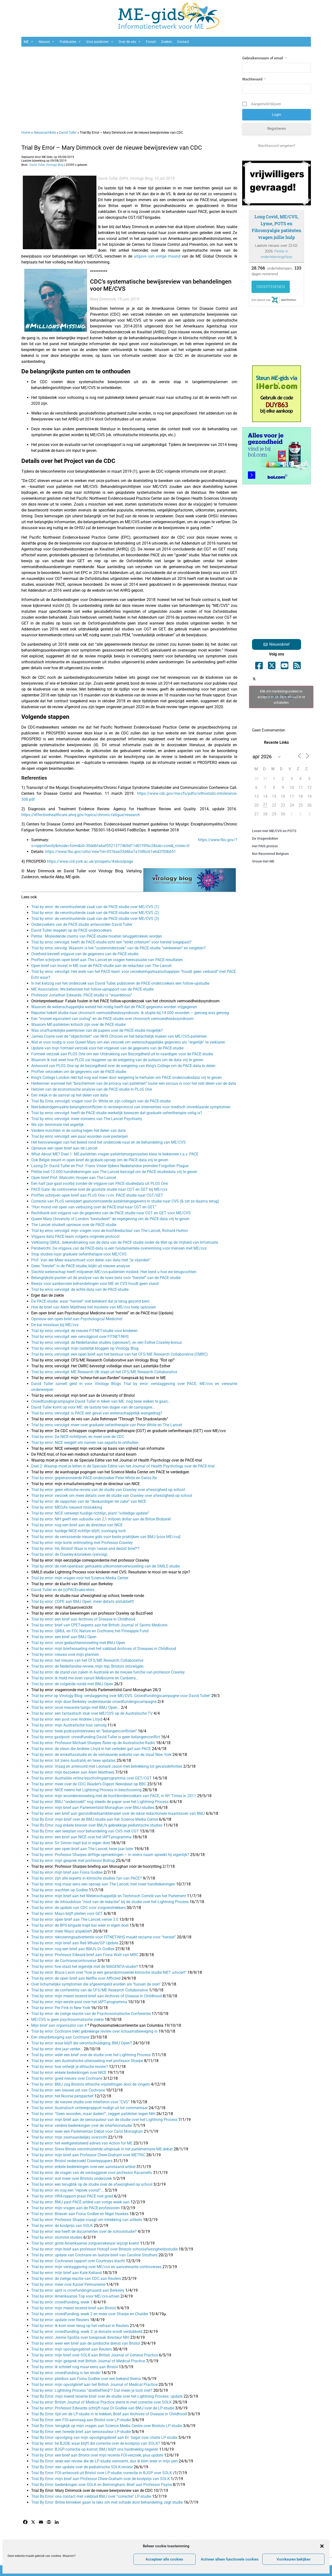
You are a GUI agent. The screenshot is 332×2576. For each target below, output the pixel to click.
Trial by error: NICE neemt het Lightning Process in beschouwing (87, 1790)
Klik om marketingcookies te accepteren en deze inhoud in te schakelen (281, 696)
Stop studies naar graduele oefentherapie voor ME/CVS (79, 1254)
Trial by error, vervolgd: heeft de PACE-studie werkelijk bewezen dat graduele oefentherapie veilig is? (116, 1113)
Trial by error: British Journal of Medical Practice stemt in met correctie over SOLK (102, 2402)
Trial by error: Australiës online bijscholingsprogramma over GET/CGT (92, 1778)
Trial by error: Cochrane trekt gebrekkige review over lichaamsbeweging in (95, 2031)
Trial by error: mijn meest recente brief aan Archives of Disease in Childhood (97, 1996)
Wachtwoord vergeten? (276, 146)
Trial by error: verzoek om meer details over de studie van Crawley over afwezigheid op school (111, 1495)
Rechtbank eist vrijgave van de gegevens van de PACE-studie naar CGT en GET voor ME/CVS (111, 1213)
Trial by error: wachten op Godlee (60, 1890)
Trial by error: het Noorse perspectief (62, 2096)
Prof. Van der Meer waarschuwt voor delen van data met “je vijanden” (90, 1260)
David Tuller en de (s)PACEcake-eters (62, 1589)
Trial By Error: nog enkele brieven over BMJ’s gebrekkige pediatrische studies (97, 1825)
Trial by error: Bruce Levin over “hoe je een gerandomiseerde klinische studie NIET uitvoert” (109, 1972)
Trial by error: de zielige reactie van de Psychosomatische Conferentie (91, 2013)
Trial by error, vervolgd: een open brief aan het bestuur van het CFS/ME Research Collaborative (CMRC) (119, 1354)
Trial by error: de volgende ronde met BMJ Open (72, 1684)
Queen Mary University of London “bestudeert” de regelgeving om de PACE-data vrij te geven (110, 1218)
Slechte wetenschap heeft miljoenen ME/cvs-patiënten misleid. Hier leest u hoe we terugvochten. (114, 1271)
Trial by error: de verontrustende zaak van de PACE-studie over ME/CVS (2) (95, 912)
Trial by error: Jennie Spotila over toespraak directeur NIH (80, 2337)
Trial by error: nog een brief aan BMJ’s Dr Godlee (73, 1949)
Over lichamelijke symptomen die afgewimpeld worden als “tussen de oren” (96, 1984)
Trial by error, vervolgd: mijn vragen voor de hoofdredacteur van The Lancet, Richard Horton (109, 1230)
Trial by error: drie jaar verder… (57, 2049)
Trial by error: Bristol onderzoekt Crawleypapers (72, 2160)
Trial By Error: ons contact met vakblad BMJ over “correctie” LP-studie (91, 2496)
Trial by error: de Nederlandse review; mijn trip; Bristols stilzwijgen (87, 1666)
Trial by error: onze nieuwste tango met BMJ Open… (76, 1707)
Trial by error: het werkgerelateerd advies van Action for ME (82, 2143)
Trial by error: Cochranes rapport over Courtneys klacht (78, 2261)
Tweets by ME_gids (281, 697)
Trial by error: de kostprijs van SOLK (62, 2225)
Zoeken (166, 42)
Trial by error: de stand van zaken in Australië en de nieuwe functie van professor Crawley (108, 1672)
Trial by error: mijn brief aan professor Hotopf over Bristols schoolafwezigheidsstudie (105, 2249)
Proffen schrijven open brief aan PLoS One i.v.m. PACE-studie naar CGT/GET (97, 1195)
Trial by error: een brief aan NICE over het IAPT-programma (82, 1837)
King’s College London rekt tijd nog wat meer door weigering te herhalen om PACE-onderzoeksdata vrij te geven (126, 1077)
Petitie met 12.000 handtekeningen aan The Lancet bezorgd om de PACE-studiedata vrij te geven (114, 1171)
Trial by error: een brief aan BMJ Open (63, 1637)
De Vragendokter (265, 838)
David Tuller (68, 132)
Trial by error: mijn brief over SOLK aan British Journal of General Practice (95, 2355)
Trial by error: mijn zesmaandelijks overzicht (69, 2137)
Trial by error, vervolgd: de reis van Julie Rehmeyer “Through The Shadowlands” (99, 1419)
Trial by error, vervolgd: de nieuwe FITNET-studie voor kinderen (84, 1330)
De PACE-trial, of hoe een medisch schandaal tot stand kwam (83, 1454)
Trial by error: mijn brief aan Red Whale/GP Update (75, 1943)
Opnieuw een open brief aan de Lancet (64, 1148)
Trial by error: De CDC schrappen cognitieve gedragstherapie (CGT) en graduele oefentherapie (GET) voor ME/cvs (128, 1430)
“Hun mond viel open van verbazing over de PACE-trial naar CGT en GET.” (94, 1207)
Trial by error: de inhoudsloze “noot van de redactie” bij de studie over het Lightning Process (110, 1901)
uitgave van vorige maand (158, 256)
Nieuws (47, 42)
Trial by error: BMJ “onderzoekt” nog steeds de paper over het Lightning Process (100, 1801)
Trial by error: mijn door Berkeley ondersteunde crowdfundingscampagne (94, 1701)
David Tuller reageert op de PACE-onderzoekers (71, 930)
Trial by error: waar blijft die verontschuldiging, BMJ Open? (82, 2043)
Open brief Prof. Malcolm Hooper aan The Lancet (73, 1177)
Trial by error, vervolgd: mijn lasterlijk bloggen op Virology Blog (84, 1348)
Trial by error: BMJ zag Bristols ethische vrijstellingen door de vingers (91, 2084)
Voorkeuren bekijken (293, 2559)
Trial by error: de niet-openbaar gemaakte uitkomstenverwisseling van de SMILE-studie (105, 1566)
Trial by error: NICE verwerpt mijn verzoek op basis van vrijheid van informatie (97, 1448)
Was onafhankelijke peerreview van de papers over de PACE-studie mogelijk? (97, 1030)
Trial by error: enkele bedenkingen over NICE (69, 2072)
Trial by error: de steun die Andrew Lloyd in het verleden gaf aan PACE (91, 1748)
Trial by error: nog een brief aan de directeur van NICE (77, 1525)
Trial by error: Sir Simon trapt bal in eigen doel (71, 1843)
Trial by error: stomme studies (57, 2237)
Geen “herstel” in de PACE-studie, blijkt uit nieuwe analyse (80, 1266)
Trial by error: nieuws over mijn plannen (65, 1654)
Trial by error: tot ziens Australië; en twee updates (74, 1760)
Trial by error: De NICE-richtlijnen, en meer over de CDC (77, 1436)
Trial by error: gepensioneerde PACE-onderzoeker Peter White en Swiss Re (94, 1478)
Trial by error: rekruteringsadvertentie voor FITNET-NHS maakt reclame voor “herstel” (104, 1937)
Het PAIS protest (265, 846)
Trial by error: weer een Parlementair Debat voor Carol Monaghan (87, 2131)
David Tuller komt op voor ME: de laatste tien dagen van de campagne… (93, 1407)
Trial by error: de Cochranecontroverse (64, 1960)
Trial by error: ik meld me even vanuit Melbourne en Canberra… (84, 1678)
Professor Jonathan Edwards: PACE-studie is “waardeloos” (81, 995)
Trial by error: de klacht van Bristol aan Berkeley (72, 1584)
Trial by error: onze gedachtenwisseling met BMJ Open (78, 1642)
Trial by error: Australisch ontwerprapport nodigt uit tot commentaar (90, 2107)
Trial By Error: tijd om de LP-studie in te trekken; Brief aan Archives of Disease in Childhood (109, 2414)
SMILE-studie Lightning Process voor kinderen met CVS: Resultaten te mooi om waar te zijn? (110, 1572)
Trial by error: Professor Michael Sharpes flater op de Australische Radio (93, 1742)
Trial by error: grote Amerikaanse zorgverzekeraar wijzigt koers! (85, 2243)
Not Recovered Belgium (270, 854)
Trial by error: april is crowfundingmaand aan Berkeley (78, 2290)
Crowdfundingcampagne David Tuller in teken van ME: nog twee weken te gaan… (101, 1401)
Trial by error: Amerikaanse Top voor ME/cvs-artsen (75, 2296)
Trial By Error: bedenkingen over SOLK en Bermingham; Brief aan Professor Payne (102, 2484)
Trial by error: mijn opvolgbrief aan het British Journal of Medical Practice (95, 2384)
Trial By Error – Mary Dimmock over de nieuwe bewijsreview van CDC (111, 147)
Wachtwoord (254, 79)
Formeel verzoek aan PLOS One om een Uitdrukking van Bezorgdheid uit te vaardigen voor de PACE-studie (122, 1054)
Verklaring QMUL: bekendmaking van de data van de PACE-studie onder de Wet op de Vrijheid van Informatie (124, 1242)
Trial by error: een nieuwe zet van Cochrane (68, 2090)
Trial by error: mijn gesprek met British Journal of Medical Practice (88, 2361)
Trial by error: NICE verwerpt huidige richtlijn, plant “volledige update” (90, 1513)
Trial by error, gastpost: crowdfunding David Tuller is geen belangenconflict (96, 1737)
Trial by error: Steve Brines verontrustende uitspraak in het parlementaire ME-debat (102, 2149)
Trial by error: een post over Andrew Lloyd (67, 1719)
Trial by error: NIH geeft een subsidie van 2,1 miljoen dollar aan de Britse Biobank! (101, 1519)
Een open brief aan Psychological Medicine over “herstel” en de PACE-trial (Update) (102, 1313)
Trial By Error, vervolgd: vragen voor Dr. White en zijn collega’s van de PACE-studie (101, 1101)
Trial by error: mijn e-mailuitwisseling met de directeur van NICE (85, 1483)
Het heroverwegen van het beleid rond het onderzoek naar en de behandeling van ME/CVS (108, 1142)
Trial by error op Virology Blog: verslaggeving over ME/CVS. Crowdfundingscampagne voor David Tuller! (121, 1695)
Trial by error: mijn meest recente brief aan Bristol (74, 2308)
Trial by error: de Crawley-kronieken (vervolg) (69, 1554)
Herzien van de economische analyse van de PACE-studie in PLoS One (91, 1089)
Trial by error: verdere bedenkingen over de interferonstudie (82, 2125)
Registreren (276, 128)
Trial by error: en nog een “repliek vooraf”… (68, 2190)
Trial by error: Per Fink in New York (61, 2007)
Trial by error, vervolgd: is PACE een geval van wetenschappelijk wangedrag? (96, 1413)
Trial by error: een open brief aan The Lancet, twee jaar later (82, 1848)
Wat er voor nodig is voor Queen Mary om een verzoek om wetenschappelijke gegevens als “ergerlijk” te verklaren (128, 1042)
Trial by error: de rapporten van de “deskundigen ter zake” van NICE (88, 1501)
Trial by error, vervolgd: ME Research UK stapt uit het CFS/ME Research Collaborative (104, 1372)
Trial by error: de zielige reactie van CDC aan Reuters (76, 2278)
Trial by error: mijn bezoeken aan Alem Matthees (73, 1772)
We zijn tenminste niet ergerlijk (57, 1124)
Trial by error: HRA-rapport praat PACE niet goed (72, 2196)
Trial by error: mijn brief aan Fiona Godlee (67, 1872)
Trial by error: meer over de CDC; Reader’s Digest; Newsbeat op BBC (89, 1784)
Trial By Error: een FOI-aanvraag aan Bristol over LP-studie (81, 2420)
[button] (321, 2546)
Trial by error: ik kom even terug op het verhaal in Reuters (80, 2325)
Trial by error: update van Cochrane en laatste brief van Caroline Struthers (95, 2255)
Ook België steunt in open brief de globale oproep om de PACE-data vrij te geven (99, 1160)
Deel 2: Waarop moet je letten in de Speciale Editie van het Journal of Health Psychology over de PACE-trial (123, 1466)
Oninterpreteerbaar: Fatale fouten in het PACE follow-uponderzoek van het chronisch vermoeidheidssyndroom (125, 1001)
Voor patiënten (100, 42)
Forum (151, 42)
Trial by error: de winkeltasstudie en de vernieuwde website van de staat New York (102, 1754)
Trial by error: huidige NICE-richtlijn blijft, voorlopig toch (78, 1531)
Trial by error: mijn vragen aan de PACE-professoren (76, 2208)
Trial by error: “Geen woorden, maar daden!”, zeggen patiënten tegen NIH (93, 2113)
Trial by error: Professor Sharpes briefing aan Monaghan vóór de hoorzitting (96, 1866)
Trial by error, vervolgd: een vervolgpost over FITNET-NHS (80, 1336)
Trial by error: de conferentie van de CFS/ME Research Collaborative (90, 1990)
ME (29, 42)
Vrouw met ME (263, 861)
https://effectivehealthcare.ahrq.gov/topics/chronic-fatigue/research (80, 814)
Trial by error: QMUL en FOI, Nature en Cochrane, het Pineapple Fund (89, 1631)
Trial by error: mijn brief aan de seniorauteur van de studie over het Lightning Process (104, 2119)
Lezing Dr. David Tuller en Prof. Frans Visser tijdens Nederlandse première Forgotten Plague (109, 1166)
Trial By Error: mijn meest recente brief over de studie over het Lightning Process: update (107, 2396)
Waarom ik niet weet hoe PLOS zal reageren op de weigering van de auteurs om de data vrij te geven (117, 1060)
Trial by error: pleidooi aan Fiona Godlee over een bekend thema (86, 2378)
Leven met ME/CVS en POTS (274, 831)
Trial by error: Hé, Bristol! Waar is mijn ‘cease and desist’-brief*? (85, 1548)
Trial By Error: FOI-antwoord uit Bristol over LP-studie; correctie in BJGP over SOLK (102, 2473)
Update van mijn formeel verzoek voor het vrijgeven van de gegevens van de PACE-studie (107, 1048)
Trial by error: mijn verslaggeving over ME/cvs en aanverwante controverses (96, 2266)
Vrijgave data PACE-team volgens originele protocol (75, 1236)
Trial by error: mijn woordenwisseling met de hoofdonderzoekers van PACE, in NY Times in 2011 (114, 1795)
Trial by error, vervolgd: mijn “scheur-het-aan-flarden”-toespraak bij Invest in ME (98, 1377)
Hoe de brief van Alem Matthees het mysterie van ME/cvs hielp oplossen (93, 1307)
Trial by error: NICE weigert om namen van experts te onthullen (84, 1442)
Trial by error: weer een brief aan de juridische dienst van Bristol (86, 2343)
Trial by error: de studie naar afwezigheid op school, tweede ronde (87, 1595)
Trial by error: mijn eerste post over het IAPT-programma (79, 2002)
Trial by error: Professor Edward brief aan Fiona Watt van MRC (85, 1954)
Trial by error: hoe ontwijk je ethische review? (70, 2066)
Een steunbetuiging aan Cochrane (60, 2037)
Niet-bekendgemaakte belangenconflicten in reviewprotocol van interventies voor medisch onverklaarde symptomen (130, 1107)
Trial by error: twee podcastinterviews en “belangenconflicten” (84, 1731)
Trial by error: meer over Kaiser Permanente (68, 2284)
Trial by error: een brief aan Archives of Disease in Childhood (83, 1619)
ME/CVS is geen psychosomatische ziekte (68, 2019)
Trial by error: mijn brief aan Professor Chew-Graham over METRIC (88, 2155)
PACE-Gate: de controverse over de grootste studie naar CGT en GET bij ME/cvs (99, 1189)
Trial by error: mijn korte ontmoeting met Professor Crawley (82, 1542)
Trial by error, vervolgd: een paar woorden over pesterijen (79, 1136)
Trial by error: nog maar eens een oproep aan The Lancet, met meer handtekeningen (103, 1884)
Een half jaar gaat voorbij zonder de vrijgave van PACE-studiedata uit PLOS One (99, 1183)
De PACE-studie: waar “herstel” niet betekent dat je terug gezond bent (90, 1301)
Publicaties (70, 42)
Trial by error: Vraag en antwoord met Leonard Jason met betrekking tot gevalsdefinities (107, 1766)
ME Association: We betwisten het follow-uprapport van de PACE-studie (92, 989)
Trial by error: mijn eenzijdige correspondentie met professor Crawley (90, 1560)
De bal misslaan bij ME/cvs (55, 1324)
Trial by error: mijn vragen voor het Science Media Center (79, 1578)
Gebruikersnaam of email (264, 58)
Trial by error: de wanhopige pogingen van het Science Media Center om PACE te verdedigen (110, 1472)
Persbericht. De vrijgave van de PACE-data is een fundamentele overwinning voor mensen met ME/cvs (119, 1248)
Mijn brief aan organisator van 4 (59, 2025)
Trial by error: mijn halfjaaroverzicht (62, 1607)
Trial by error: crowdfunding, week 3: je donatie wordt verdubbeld (87, 2331)
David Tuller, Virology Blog (46, 165)
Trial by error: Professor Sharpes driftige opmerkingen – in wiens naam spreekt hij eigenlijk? (110, 1854)
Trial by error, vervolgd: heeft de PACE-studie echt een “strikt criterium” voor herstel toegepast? (111, 942)
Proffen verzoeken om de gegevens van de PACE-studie (78, 1071)
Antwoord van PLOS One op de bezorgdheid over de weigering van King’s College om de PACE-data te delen (123, 1065)
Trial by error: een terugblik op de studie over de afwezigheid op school (92, 2184)
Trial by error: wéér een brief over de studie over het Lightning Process (91, 2055)
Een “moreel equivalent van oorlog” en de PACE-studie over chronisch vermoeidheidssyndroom (112, 1018)
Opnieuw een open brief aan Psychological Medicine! (76, 1319)
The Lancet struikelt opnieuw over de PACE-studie (73, 1224)
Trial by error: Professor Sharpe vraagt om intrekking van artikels (87, 2219)
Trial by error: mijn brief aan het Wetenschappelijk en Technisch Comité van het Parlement (109, 1896)
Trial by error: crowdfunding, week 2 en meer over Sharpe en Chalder (90, 2314)
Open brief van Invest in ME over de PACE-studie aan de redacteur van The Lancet (101, 965)
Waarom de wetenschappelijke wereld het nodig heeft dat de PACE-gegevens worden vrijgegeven (114, 1007)
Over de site (130, 42)
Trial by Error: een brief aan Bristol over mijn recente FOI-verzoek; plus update (97, 2455)
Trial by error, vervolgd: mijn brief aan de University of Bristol (83, 1395)
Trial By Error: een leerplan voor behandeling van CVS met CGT (85, 1831)
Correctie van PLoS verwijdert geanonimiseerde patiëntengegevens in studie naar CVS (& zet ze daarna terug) (125, 1201)
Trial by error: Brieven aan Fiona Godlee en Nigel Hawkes (80, 2213)
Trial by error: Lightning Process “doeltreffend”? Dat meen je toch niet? (92, 2390)
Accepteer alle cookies (164, 2559)
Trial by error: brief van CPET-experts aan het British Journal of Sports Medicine (99, 1625)
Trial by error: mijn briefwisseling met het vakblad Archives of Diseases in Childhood (103, 1648)
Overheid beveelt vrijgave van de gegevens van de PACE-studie (84, 954)
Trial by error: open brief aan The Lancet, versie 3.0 (75, 1919)
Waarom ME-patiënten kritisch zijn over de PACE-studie (78, 1024)
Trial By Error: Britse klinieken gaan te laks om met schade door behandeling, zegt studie (107, 2502)
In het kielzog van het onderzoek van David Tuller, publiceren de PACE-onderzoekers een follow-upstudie (120, 983)
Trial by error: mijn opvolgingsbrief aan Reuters (72, 2349)
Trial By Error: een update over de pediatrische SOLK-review (82, 2467)
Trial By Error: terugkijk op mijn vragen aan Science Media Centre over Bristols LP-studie (107, 2425)
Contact (183, 42)
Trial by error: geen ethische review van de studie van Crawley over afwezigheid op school (108, 1489)
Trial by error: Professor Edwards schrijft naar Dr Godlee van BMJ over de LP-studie (103, 2408)
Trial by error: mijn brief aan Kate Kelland (67, 2272)
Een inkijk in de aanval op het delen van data (69, 1095)
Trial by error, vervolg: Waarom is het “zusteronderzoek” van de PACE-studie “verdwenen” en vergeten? (118, 948)
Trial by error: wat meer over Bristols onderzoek (72, 2178)
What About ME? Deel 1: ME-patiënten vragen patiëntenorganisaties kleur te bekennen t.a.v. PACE (115, 1154)
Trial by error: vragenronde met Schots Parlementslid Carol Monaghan (92, 1689)
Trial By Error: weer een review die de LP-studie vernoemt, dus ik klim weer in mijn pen (105, 2461)
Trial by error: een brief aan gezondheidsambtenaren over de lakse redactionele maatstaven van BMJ (118, 1813)
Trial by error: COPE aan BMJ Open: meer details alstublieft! (82, 1601)
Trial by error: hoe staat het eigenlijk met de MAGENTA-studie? (85, 1966)
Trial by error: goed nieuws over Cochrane (67, 2078)
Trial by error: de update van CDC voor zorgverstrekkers (79, 1907)
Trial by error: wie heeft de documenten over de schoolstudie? (84, 2231)
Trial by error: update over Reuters (60, 2319)
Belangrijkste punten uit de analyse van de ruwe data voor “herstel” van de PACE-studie (106, 1277)
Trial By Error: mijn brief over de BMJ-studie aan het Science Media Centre (95, 1819)
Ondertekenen (270, 287)
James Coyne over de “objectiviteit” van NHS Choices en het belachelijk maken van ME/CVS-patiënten (119, 1036)
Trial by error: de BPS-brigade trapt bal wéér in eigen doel (80, 1925)
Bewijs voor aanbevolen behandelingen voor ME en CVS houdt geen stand (95, 1283)
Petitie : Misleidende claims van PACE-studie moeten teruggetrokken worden (96, 936)
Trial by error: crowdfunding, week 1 (62, 2302)
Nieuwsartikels (45, 132)
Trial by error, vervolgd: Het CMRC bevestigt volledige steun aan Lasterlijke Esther (100, 1366)
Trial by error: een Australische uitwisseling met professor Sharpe (87, 2060)
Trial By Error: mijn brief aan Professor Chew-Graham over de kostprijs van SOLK (101, 2478)
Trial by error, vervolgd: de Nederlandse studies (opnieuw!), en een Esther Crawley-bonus (106, 1342)
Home (25, 132)
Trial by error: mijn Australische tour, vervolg (69, 1725)
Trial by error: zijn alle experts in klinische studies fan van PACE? (87, 1878)
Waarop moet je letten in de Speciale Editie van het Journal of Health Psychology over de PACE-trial (116, 1460)
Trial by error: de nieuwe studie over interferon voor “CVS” (81, 2102)
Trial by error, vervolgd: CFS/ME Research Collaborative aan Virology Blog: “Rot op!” (103, 1360)
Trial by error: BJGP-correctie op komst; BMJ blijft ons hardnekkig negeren (95, 2449)
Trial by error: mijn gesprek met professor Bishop (73, 1860)
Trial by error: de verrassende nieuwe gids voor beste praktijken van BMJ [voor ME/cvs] (105, 1536)
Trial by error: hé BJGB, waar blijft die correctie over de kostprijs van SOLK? (96, 2443)
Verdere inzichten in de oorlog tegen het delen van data (78, 1130)
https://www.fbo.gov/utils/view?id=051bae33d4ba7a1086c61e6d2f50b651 (110, 851)
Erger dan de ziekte (47, 1295)
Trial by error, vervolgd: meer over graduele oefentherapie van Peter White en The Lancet (106, 1425)
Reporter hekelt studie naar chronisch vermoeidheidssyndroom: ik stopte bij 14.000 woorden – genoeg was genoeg (130, 1012)
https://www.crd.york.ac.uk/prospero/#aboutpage (90, 861)
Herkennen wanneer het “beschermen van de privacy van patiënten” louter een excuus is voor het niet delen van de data (133, 1083)
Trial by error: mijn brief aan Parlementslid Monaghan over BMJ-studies (93, 1807)
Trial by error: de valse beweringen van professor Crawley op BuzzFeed (92, 1613)
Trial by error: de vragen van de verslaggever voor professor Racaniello (92, 2172)
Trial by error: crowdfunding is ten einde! (66, 2372)
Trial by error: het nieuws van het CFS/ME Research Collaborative (87, 1660)
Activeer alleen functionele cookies (230, 2559)
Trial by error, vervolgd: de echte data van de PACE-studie (80, 1289)
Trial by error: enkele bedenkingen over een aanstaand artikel (83, 2166)
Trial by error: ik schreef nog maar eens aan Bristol (75, 2367)
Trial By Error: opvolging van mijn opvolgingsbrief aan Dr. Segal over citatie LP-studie (104, 2437)
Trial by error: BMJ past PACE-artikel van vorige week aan (81, 2202)
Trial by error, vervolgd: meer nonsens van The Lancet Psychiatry (86, 1118)
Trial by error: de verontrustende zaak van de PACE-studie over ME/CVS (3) (95, 918)
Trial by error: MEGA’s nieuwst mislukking (66, 1507)
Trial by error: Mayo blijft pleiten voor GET (67, 1913)
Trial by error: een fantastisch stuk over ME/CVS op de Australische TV (92, 1713)
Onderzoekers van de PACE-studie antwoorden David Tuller (81, 924)
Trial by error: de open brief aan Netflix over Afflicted (76, 1978)
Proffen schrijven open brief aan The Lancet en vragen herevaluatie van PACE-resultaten (107, 959)
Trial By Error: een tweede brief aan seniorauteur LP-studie (81, 2431)
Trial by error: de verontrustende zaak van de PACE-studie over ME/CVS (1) (95, 906)
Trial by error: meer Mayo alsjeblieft (62, 1931)
